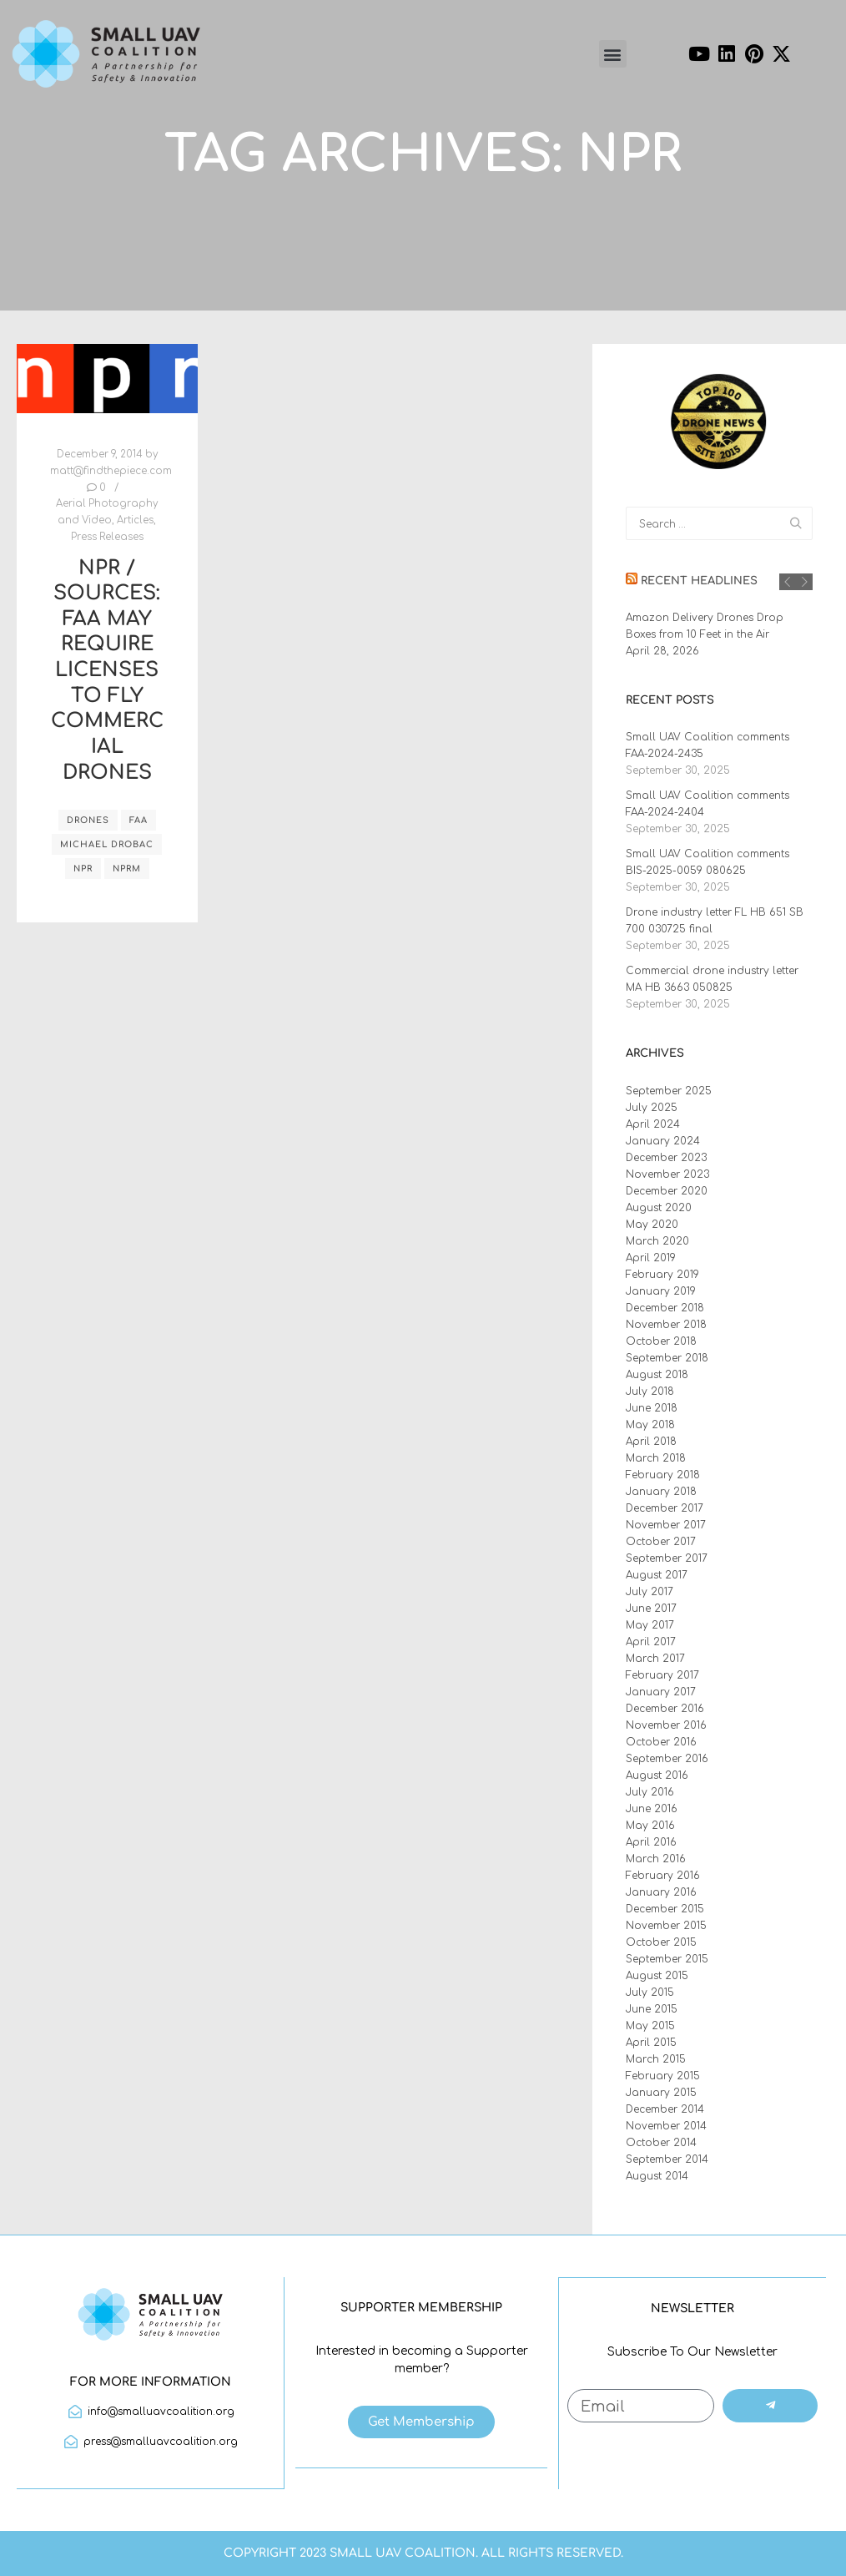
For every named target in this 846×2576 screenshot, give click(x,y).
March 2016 (656, 1859)
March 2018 (656, 1458)
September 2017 (667, 1558)
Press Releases (107, 537)
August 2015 (657, 1976)
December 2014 (665, 2109)
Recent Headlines (699, 581)
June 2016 (651, 1809)
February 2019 (662, 1274)
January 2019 (661, 1291)
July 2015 (650, 1992)
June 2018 (651, 1408)
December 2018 (665, 1308)
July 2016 (650, 1792)
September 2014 (667, 2159)
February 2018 (663, 1475)
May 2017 (650, 1625)
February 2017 (662, 1675)
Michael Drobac (107, 844)
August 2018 (657, 1375)
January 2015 (661, 2093)
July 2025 (651, 1108)
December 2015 (665, 1909)
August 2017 (656, 1575)
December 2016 (665, 1709)
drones (88, 820)
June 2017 (651, 1608)
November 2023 (667, 1174)
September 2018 (667, 1358)
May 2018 (650, 1425)
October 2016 (661, 1742)
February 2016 (663, 1875)
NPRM (127, 868)
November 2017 (666, 1525)
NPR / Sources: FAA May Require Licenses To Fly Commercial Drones (107, 670)
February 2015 (663, 2076)
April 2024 (653, 1124)
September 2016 (667, 1759)
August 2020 (659, 1208)
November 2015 (666, 1926)
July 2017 (649, 1592)
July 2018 (650, 1391)
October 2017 (661, 1542)
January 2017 (661, 1692)
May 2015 (650, 2026)
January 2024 (663, 1141)
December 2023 (666, 1158)
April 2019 (651, 1258)
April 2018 (651, 1441)
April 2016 (651, 1842)
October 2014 (661, 2143)
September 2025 (669, 1091)
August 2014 (657, 2176)
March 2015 (656, 2059)
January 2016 (661, 1892)
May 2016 (650, 1825)
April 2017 (651, 1642)
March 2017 (655, 1658)
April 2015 (651, 2042)
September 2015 (667, 1959)
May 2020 (652, 1224)
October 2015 (661, 1942)
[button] (613, 54)
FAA (138, 820)
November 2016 (666, 1725)
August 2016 (657, 1775)
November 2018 (666, 1325)
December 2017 (664, 1508)
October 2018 (661, 1341)
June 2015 (651, 2009)
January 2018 (661, 1492)
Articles (135, 520)
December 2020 (667, 1191)
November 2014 (666, 2126)
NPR (83, 868)
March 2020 (657, 1241)
